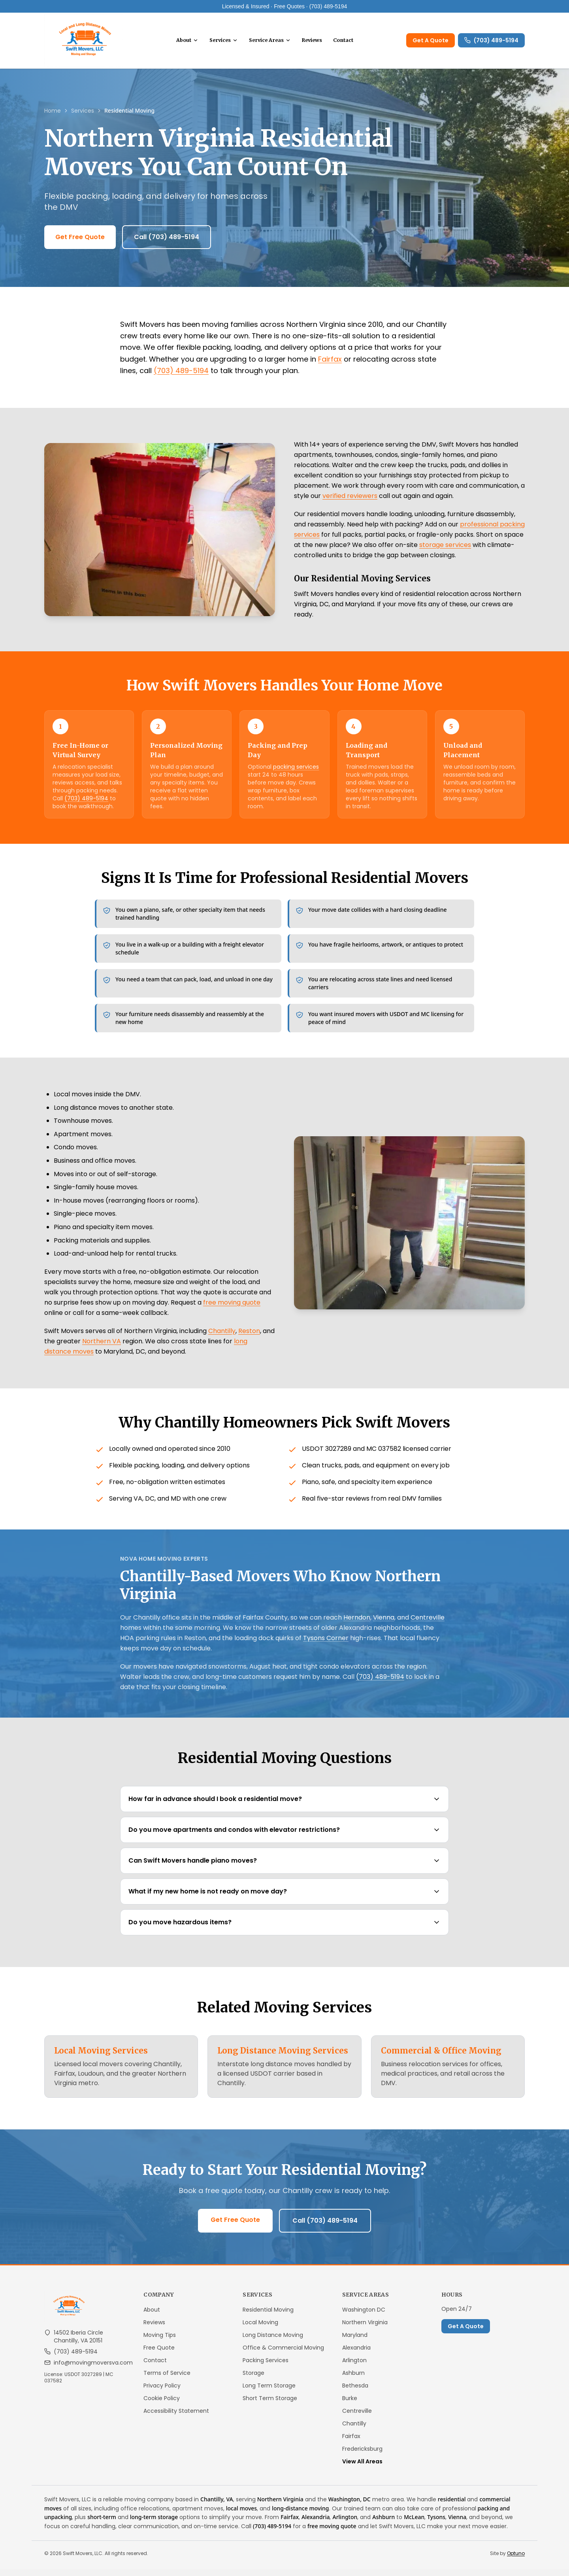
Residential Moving (268, 2316)
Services (229, 44)
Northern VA (101, 1347)
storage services (445, 551)
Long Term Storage (269, 2392)
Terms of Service (166, 2380)
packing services (296, 773)
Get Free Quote (80, 243)
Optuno (516, 2560)
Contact (348, 44)
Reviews (317, 44)
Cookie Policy (161, 2405)
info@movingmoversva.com (93, 2369)
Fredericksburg (362, 2455)
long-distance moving (300, 2515)
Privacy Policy (162, 2392)
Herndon (356, 1624)
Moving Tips (159, 2342)
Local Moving (260, 2329)
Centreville (428, 1624)
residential (452, 2506)
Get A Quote (430, 44)
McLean (414, 2523)
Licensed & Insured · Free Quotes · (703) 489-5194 (284, 6)
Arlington (354, 2367)
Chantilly (222, 1337)
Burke (349, 2405)
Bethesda (355, 2392)
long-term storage (154, 2523)
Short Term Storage (270, 2405)
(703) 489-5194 (491, 44)
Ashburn (353, 2380)
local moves (241, 2515)
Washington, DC (349, 2506)
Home (52, 117)
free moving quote (231, 1309)
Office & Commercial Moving (283, 2354)
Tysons (436, 2523)
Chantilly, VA (216, 2506)
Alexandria (356, 2354)
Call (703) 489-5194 (166, 243)
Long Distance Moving (273, 2342)
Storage (253, 2380)
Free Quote (159, 2354)
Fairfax (330, 366)
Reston (249, 1337)
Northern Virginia (365, 2329)
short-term (101, 2523)
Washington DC (363, 2316)
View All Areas (362, 2468)
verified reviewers (349, 502)
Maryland (354, 2342)
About (192, 44)
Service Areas (275, 44)
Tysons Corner (326, 1644)
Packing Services (265, 2367)
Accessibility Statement (176, 2417)
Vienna (383, 1624)
